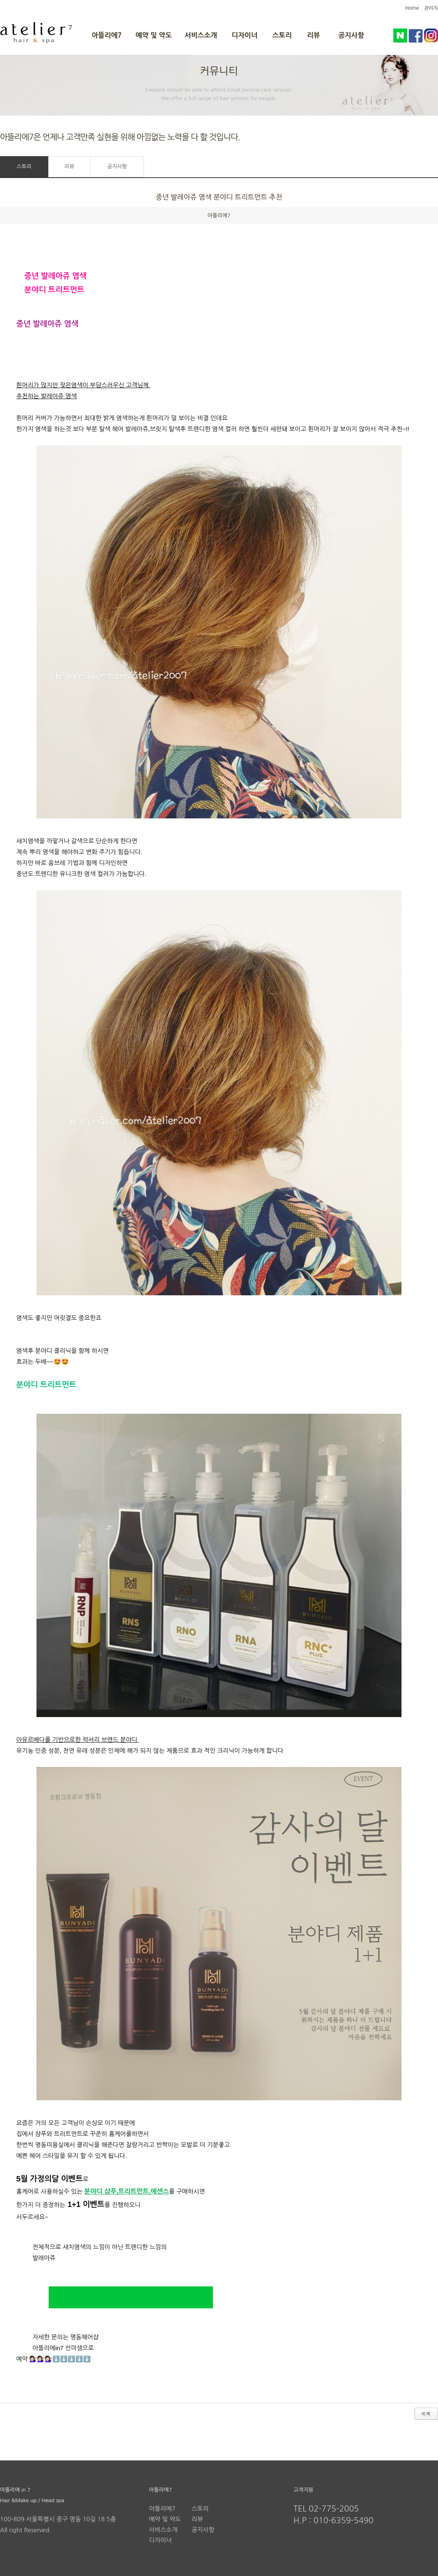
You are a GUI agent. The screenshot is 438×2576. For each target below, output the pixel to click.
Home (412, 8)
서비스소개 (201, 35)
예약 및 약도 (153, 35)
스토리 (282, 35)
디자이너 (245, 35)
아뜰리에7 (107, 35)
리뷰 (313, 35)
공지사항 (351, 35)
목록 (426, 2413)
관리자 (431, 8)
